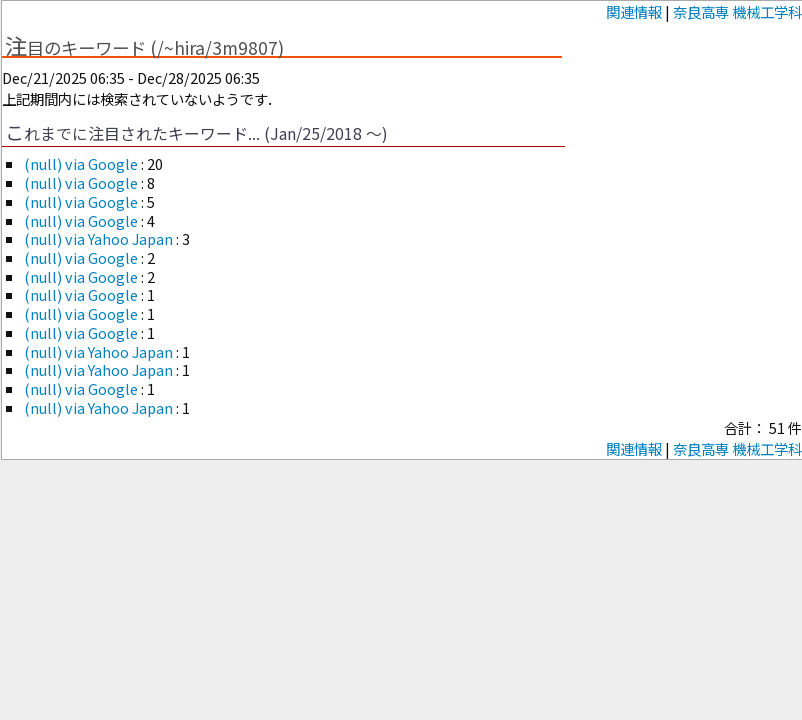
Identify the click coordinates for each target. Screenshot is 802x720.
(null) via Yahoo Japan (100, 238)
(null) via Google (82, 163)
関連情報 (634, 11)
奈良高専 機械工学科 (737, 11)
